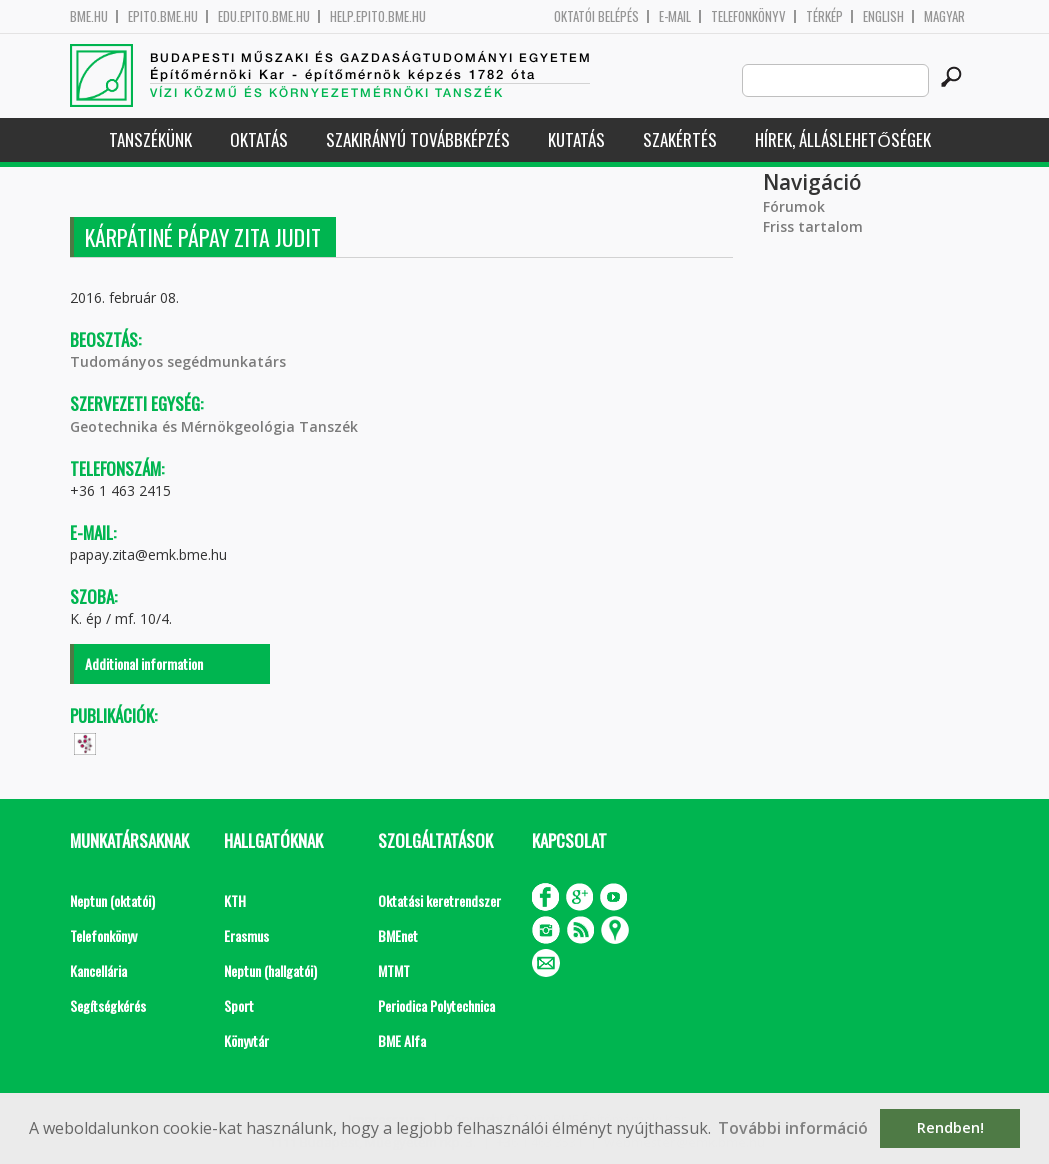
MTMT (394, 970)
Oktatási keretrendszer (439, 900)
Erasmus (246, 935)
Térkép (824, 16)
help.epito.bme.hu (378, 16)
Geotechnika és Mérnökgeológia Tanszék (214, 426)
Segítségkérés (108, 1005)
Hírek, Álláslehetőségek (842, 139)
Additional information (144, 663)
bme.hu (89, 16)
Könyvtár (246, 1040)
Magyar (944, 16)
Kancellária (98, 970)
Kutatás (576, 139)
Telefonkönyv (748, 16)
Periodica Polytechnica (436, 1005)
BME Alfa (402, 1040)
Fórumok (794, 206)
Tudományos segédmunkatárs (178, 361)
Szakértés (680, 139)
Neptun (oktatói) (112, 900)
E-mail (675, 16)
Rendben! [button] (950, 1127)
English (883, 16)
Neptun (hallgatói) (270, 970)
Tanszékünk (150, 139)
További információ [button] (793, 1128)
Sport (239, 1005)
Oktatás (259, 139)
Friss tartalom (813, 226)
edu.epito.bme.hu (264, 16)
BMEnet (398, 935)
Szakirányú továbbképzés (418, 139)
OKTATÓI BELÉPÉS (596, 16)
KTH (235, 900)
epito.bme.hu (163, 16)
